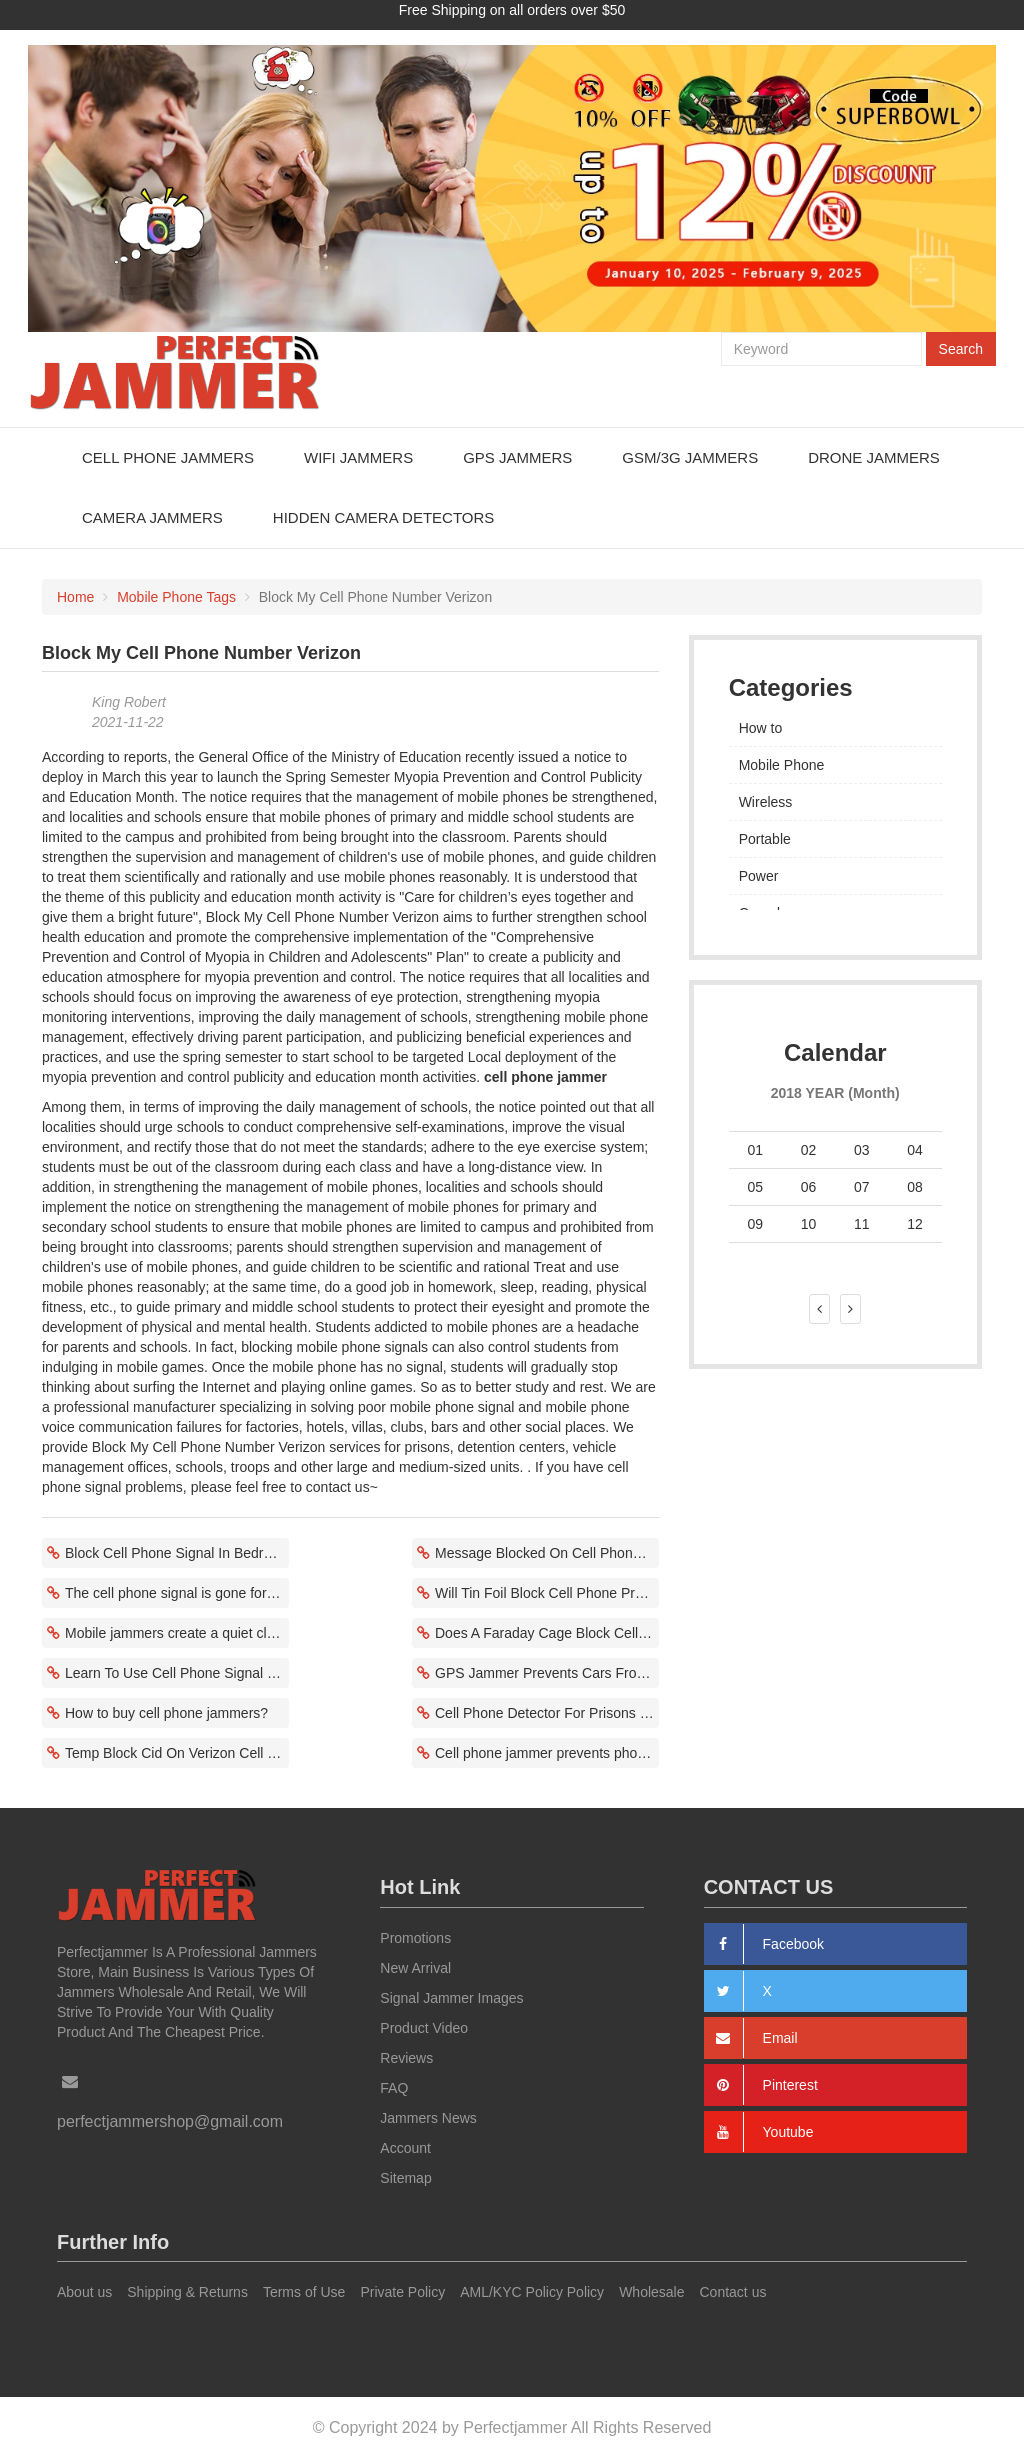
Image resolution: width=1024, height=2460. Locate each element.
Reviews (406, 2058)
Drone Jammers (874, 457)
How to (761, 728)
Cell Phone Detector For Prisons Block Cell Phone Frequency (547, 1713)
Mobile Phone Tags (176, 597)
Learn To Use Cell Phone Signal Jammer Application (177, 1673)
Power (759, 876)
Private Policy (402, 2292)
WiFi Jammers (358, 457)
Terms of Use (304, 2292)
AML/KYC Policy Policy (532, 2292)
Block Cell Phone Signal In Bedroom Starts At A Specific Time (177, 1553)
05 (755, 1187)
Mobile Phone (782, 765)
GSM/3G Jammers (690, 457)
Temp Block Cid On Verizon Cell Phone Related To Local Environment (177, 1753)
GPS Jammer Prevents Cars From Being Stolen (547, 1673)
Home (75, 597)
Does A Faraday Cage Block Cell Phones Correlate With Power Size (547, 1633)
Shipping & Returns (187, 2292)
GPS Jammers (517, 457)
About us (84, 2292)
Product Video (424, 2028)
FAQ (394, 2088)
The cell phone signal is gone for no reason (177, 1593)
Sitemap (405, 2178)
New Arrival (415, 1968)
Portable (765, 839)
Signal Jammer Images (451, 1998)
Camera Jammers (152, 517)
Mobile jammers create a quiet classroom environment (177, 1633)
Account (405, 2148)
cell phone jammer (545, 1077)
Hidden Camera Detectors (383, 517)
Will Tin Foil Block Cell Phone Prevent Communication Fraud (547, 1593)
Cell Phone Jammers (168, 457)
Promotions (415, 1938)
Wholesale (651, 2292)
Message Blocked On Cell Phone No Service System (547, 1553)
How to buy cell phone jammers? (166, 1713)
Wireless (766, 802)
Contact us (733, 2292)
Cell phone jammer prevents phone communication (547, 1753)
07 (862, 1187)
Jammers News (428, 2118)
